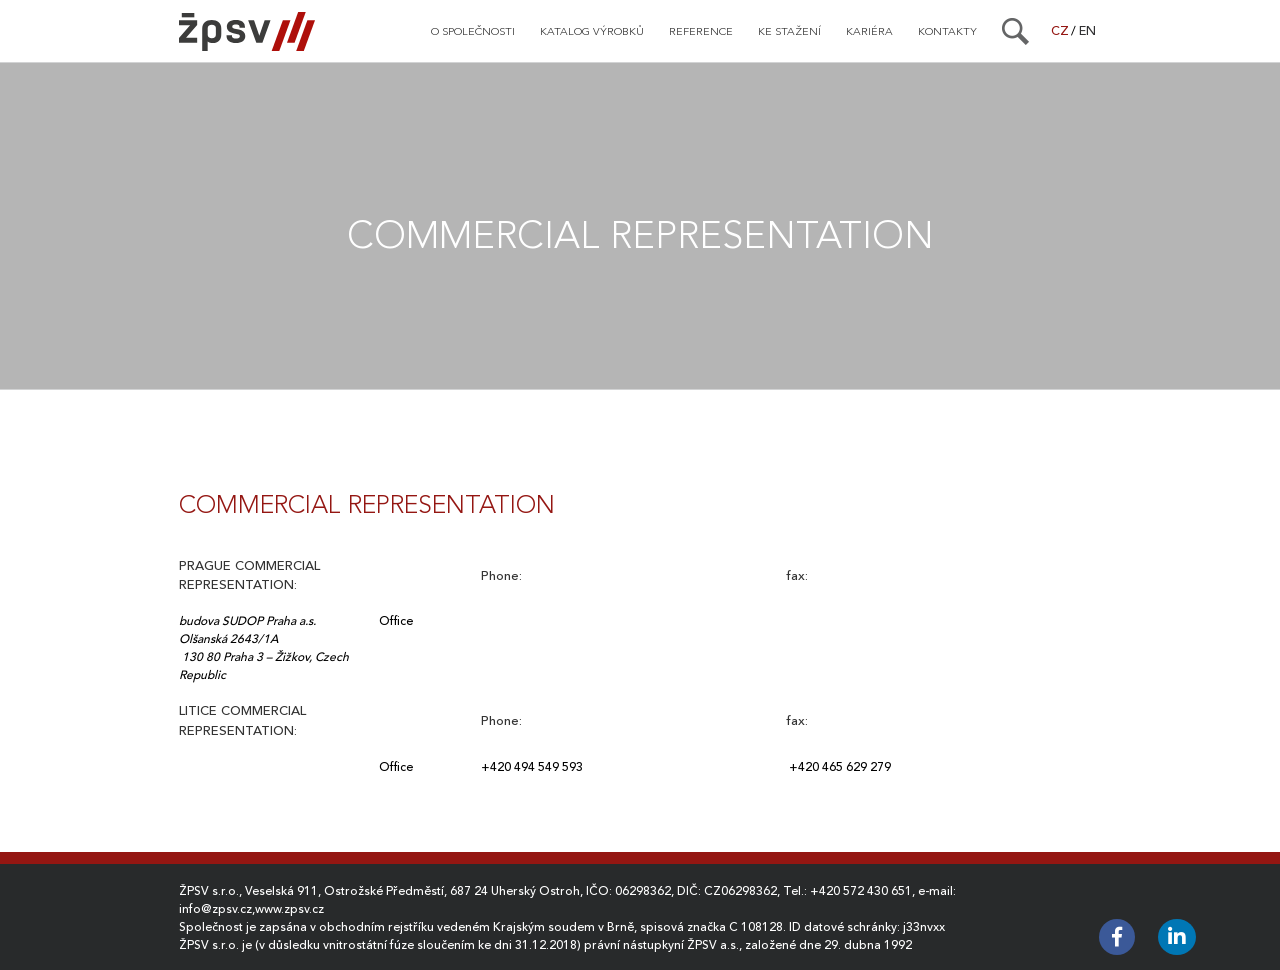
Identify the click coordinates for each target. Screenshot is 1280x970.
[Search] (1015, 31)
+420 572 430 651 (861, 891)
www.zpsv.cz (289, 909)
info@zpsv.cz (215, 909)
